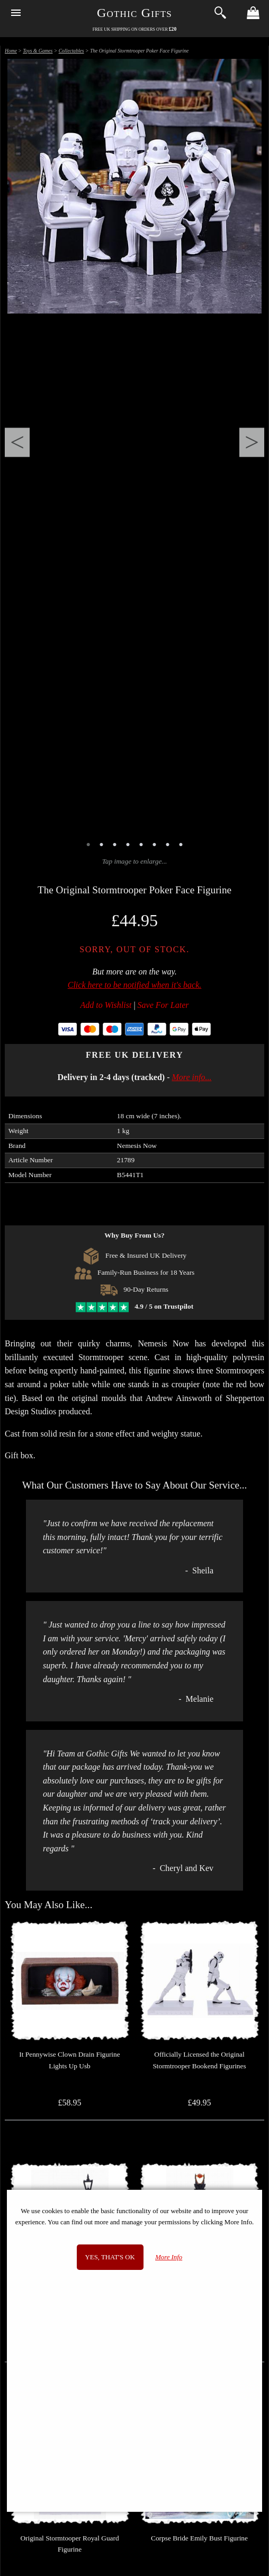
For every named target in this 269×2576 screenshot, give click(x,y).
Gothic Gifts (134, 13)
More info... (192, 1077)
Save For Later (163, 1004)
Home (11, 51)
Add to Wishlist (106, 1004)
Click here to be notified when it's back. (135, 984)
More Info (168, 2257)
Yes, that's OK (110, 2257)
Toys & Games (37, 51)
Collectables (71, 51)
